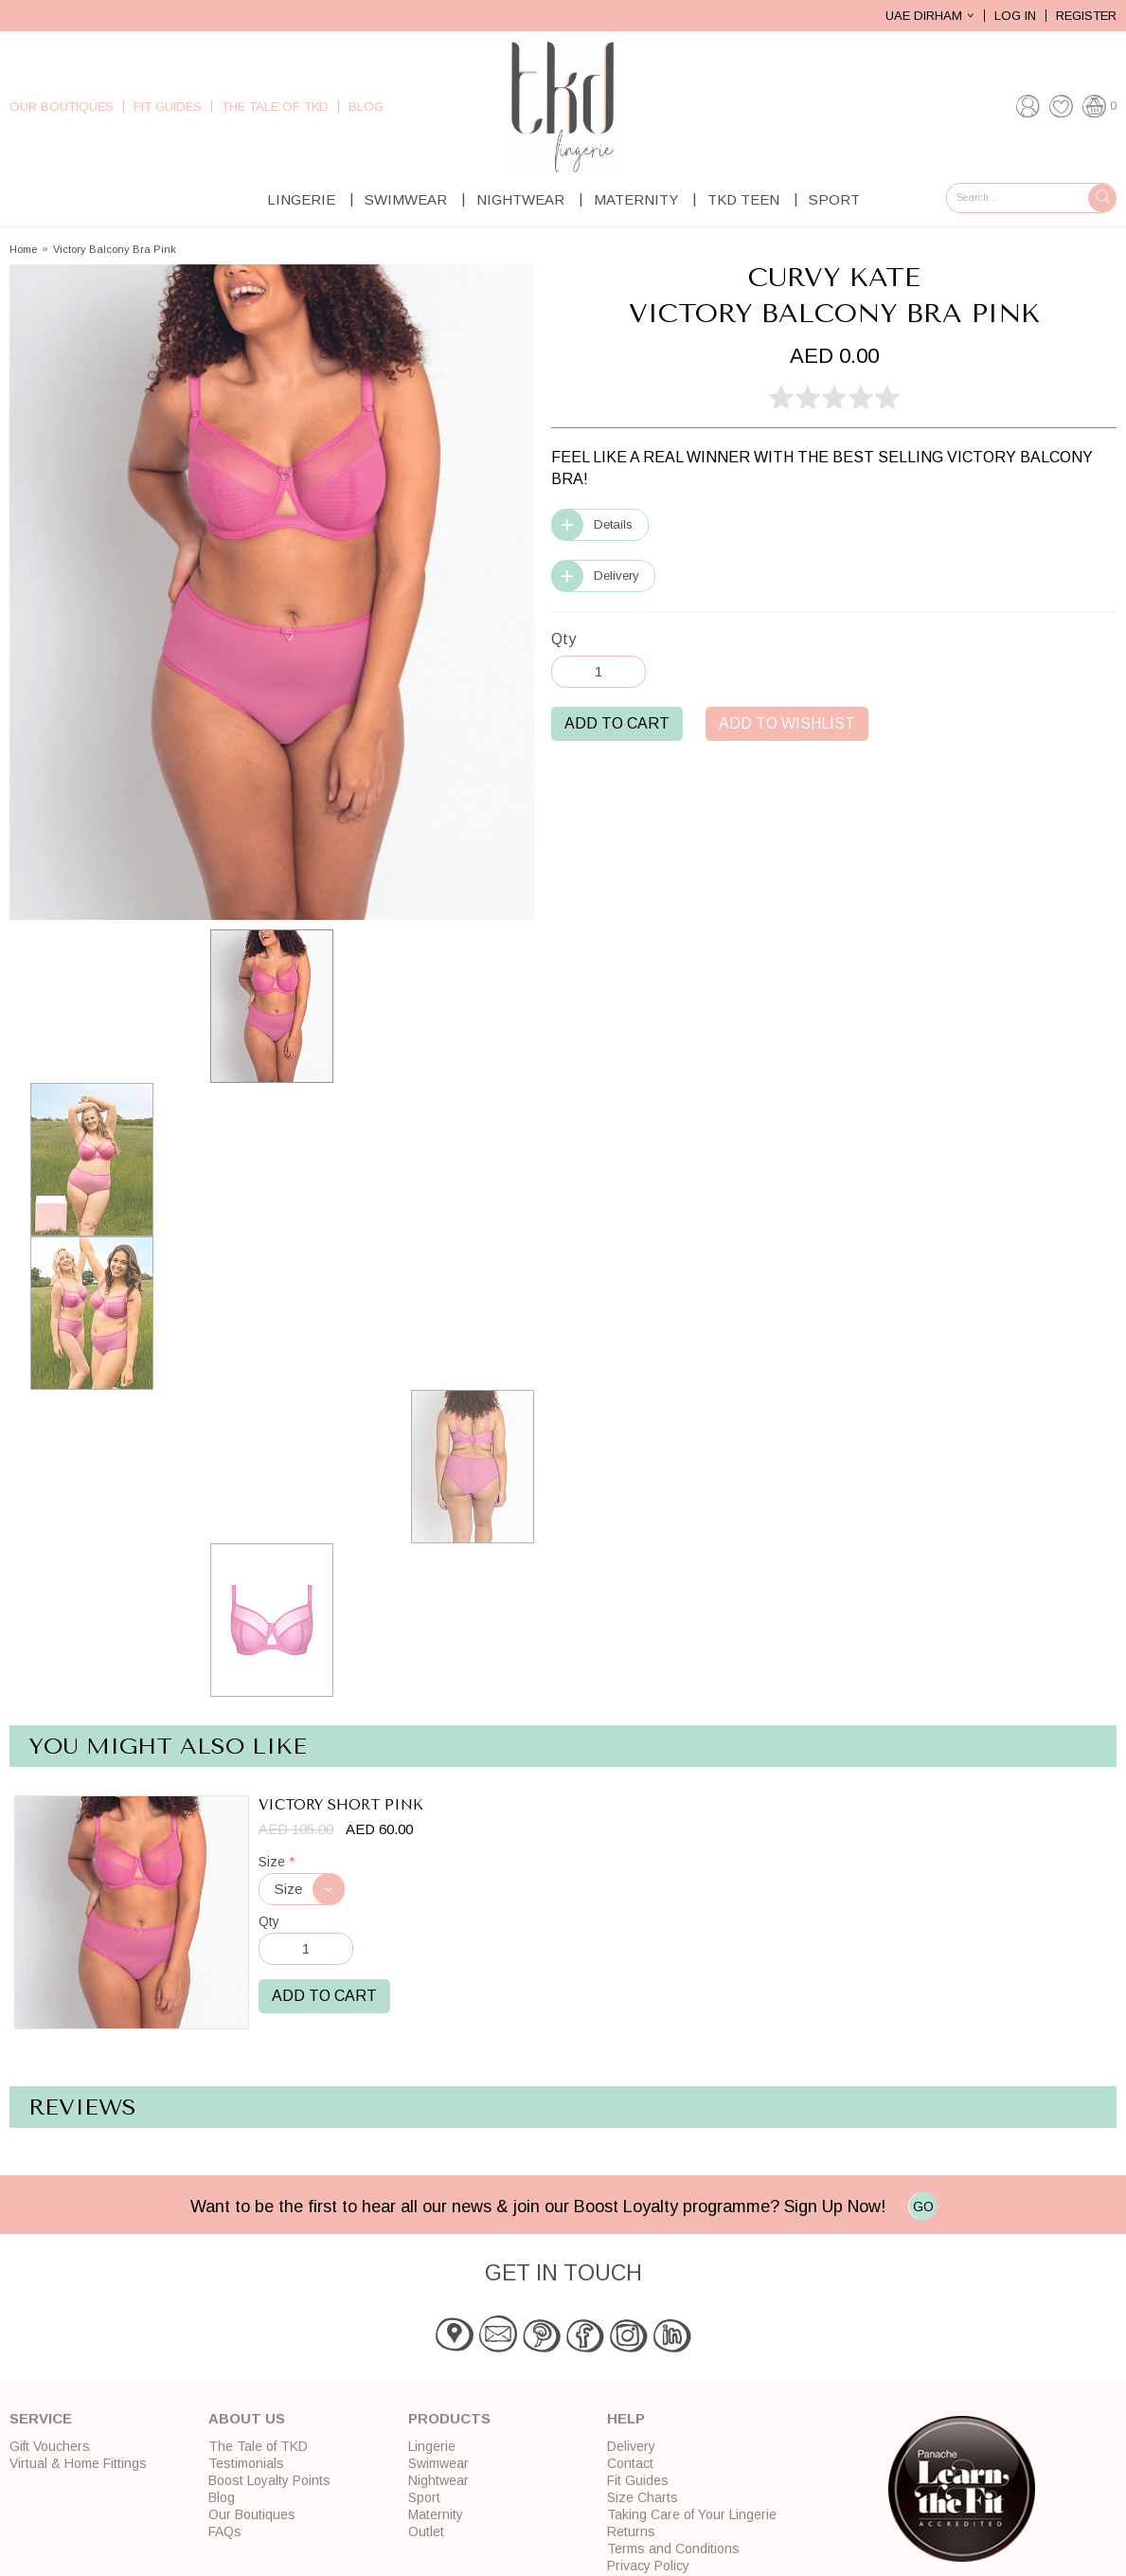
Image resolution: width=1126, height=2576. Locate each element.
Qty (563, 639)
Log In (1015, 16)
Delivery (616, 575)
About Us (246, 2418)
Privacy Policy (648, 2565)
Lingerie (301, 199)
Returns (631, 2531)
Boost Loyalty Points (269, 2480)
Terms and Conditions (673, 2548)
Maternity (636, 199)
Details (613, 524)
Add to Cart (617, 723)
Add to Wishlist (787, 723)
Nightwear (520, 199)
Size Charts (642, 2497)
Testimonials (246, 2463)
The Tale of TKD (275, 106)
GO (923, 2206)
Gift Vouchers (49, 2446)
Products (449, 2418)
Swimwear (406, 199)
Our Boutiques (61, 106)
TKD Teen (743, 199)
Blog (366, 106)
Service (40, 2418)
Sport (834, 199)
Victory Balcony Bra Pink (114, 249)
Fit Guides (168, 106)
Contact (630, 2463)
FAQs (224, 2531)
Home (23, 249)
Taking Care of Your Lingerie (692, 2514)
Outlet (426, 2531)
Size (277, 1862)
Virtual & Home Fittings (78, 2463)
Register (1086, 16)
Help (626, 2418)
